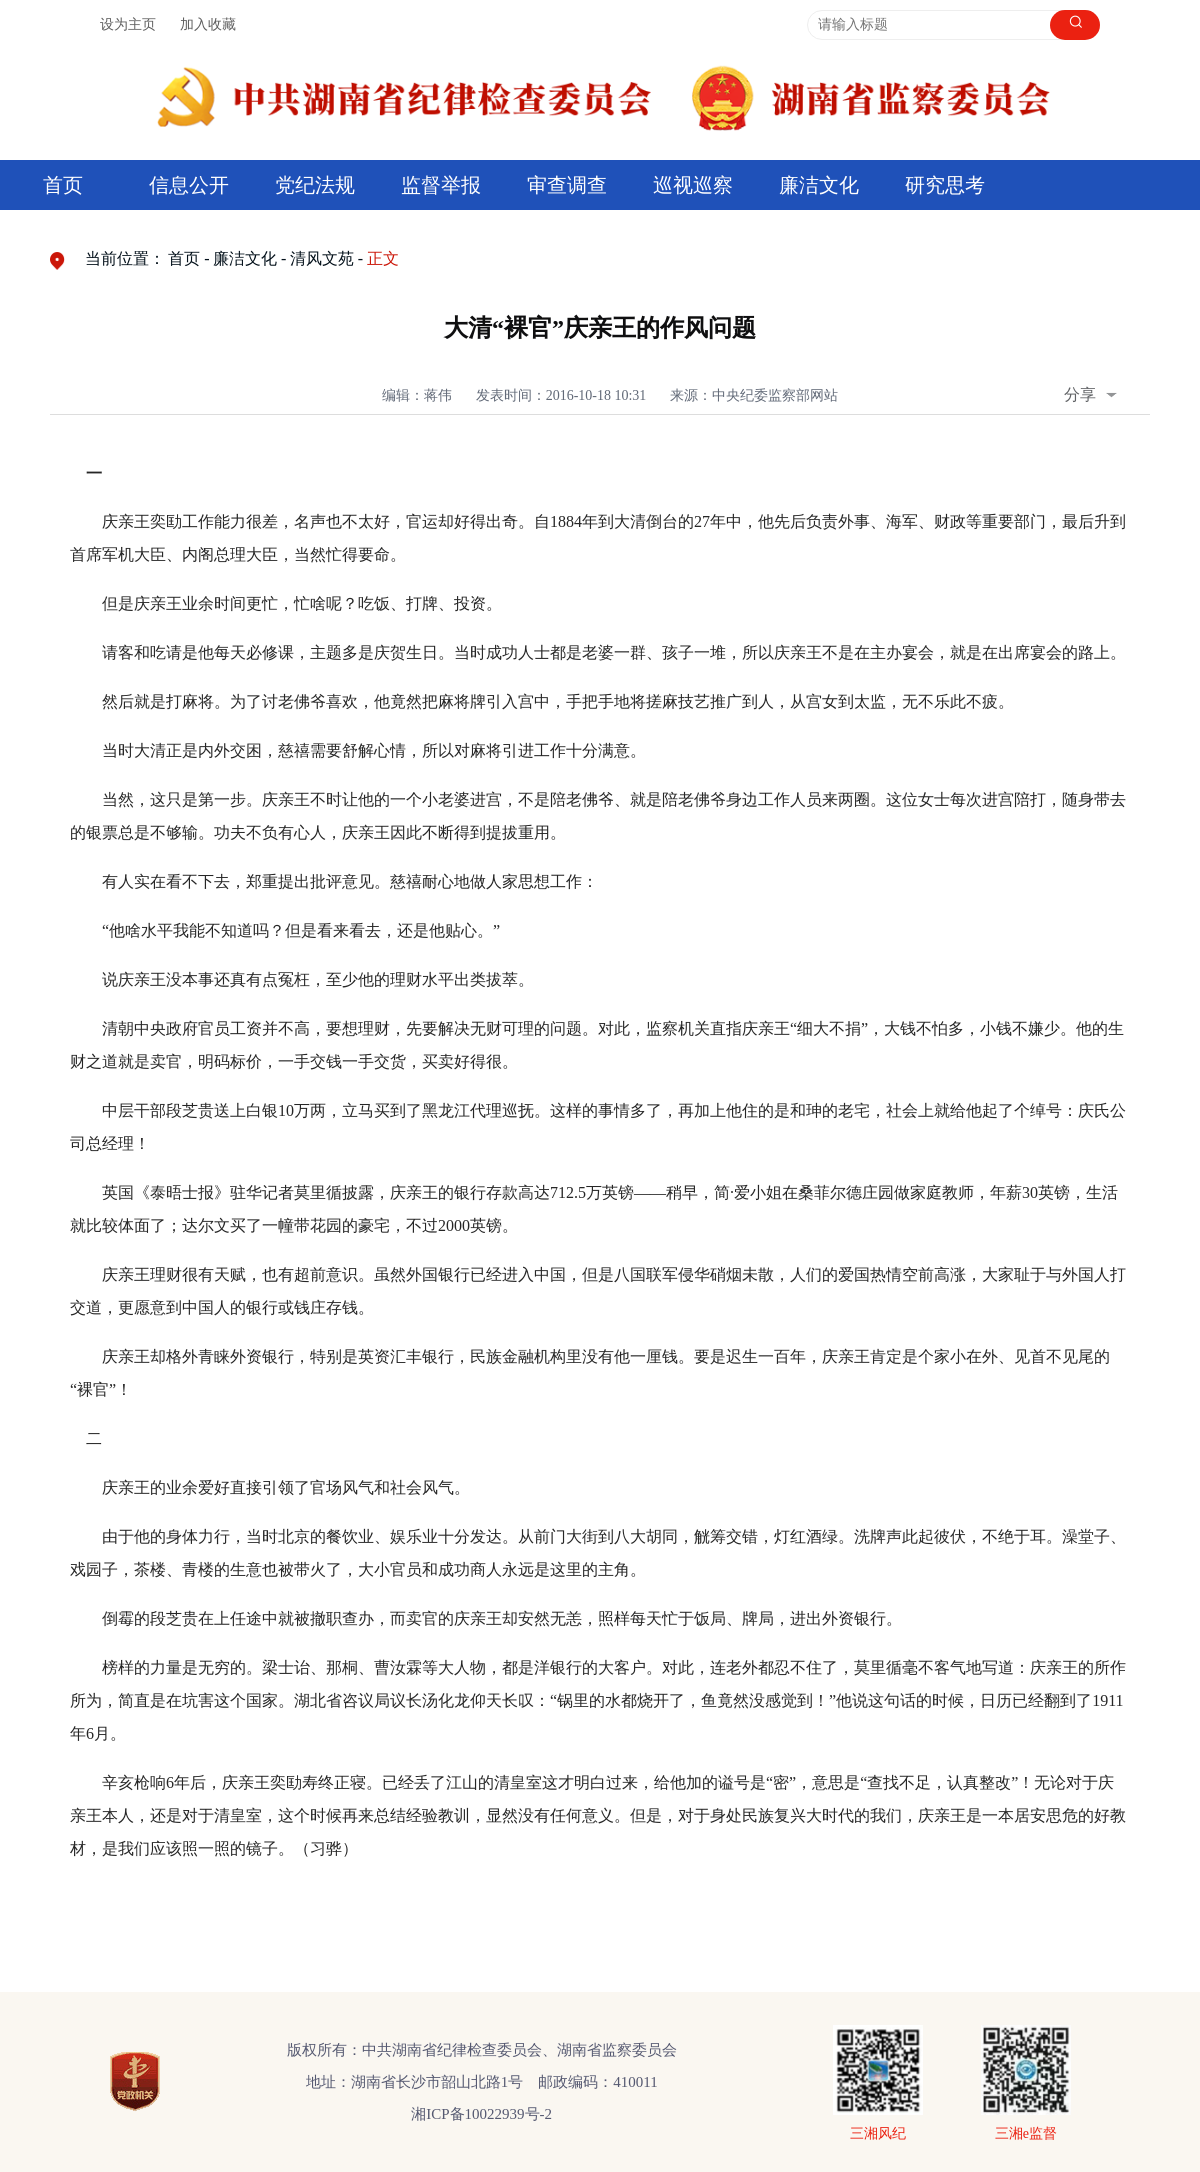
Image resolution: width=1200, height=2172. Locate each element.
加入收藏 (208, 24)
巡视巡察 (693, 185)
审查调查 (567, 185)
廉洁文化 (819, 185)
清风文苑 (322, 258)
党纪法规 (315, 185)
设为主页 (128, 24)
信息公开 (189, 185)
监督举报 (441, 185)
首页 (63, 185)
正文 (383, 258)
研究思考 (945, 185)
